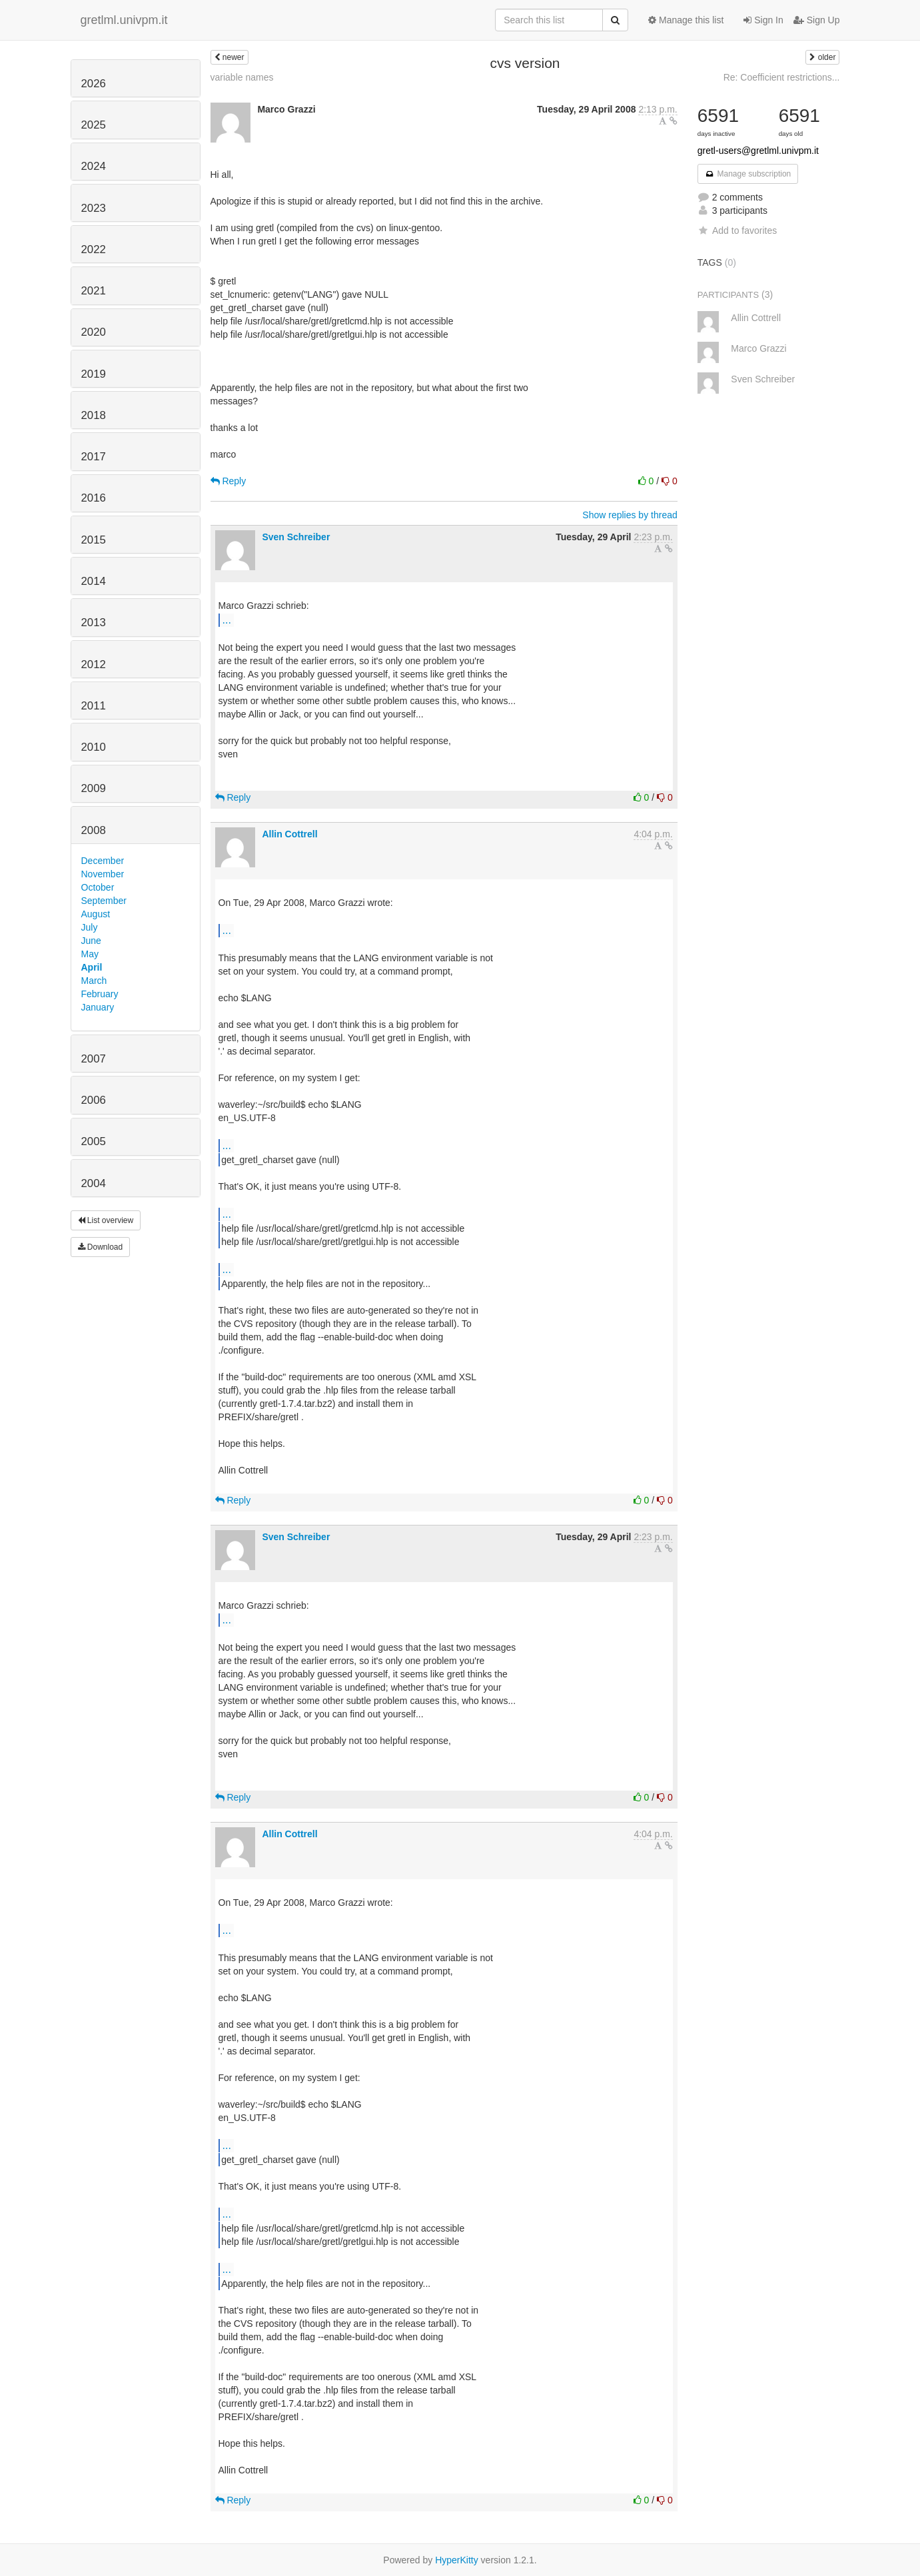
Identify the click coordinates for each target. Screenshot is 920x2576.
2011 (93, 705)
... (227, 620)
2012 (93, 664)
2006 (93, 1100)
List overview (106, 1220)
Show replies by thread (629, 515)
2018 (93, 415)
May (90, 954)
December (103, 860)
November (103, 874)
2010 (93, 747)
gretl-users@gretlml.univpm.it (758, 150)
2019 (93, 374)
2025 (93, 125)
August (96, 914)
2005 (93, 1141)
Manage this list (685, 20)
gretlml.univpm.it (124, 20)
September (104, 900)
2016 (93, 498)
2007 (93, 1059)
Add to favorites (737, 230)
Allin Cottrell (289, 834)
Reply (228, 481)
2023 (93, 208)
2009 (93, 788)
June (91, 940)
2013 (93, 622)
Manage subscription (748, 174)
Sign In (763, 20)
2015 (93, 540)
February (100, 994)
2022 (93, 249)
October (98, 887)
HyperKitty (456, 2560)
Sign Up (816, 20)
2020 (93, 332)
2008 (93, 830)
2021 (93, 290)
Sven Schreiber (296, 537)
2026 (93, 83)
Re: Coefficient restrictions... (781, 77)
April (92, 967)
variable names (242, 77)
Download (100, 1247)
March (94, 980)
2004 (93, 1183)
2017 (93, 456)
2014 (93, 581)
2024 (93, 166)
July (89, 927)
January (98, 1007)
